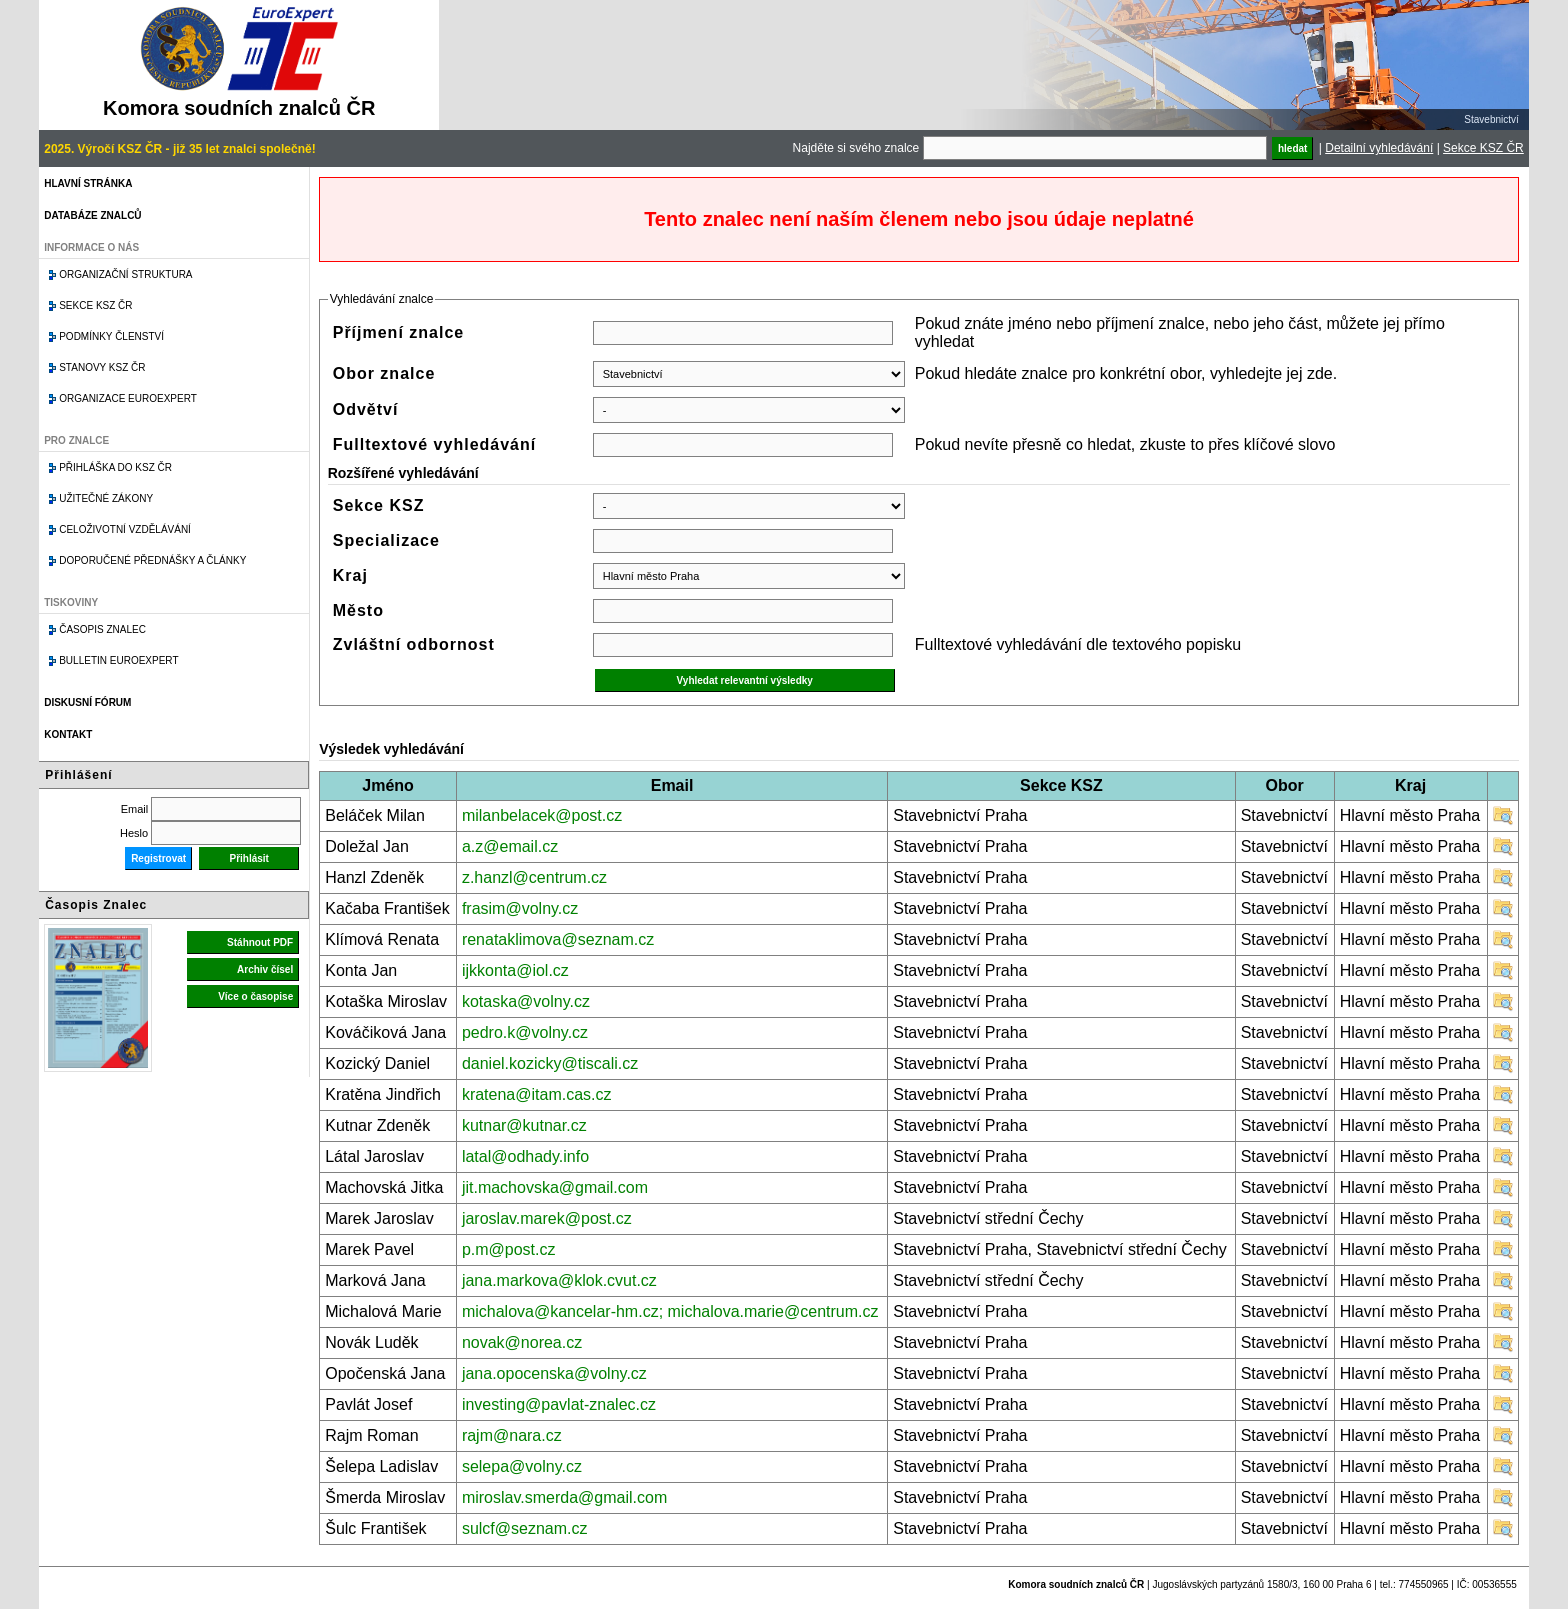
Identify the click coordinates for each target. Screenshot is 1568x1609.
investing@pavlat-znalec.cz (559, 1404)
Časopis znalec (102, 629)
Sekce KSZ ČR (1483, 148)
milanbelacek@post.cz (542, 815)
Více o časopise (255, 996)
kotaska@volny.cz (526, 1001)
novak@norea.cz (522, 1342)
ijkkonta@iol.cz (515, 970)
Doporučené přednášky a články (152, 560)
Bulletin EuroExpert (118, 660)
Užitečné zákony (106, 498)
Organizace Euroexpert (128, 398)
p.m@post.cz (509, 1249)
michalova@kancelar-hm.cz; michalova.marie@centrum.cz (670, 1311)
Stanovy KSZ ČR (102, 367)
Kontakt (68, 734)
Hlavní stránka (88, 183)
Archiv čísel (265, 969)
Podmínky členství (111, 336)
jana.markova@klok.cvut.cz (559, 1280)
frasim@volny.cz (520, 908)
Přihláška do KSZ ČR (115, 467)
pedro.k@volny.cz (525, 1032)
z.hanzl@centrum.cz (534, 877)
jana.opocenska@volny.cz (554, 1373)
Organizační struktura (125, 274)
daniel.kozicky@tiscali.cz (550, 1063)
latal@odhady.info (525, 1156)
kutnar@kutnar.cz (524, 1125)
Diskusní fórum (87, 702)
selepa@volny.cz (522, 1466)
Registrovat (158, 858)
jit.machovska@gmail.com (555, 1187)
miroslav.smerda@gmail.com (564, 1497)
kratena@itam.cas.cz (537, 1094)
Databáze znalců (92, 215)
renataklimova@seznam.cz (558, 939)
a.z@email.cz (510, 846)
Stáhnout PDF (260, 942)
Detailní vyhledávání (1379, 148)
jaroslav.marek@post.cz (547, 1218)
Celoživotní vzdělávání (125, 529)
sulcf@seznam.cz (525, 1528)
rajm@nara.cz (512, 1435)
